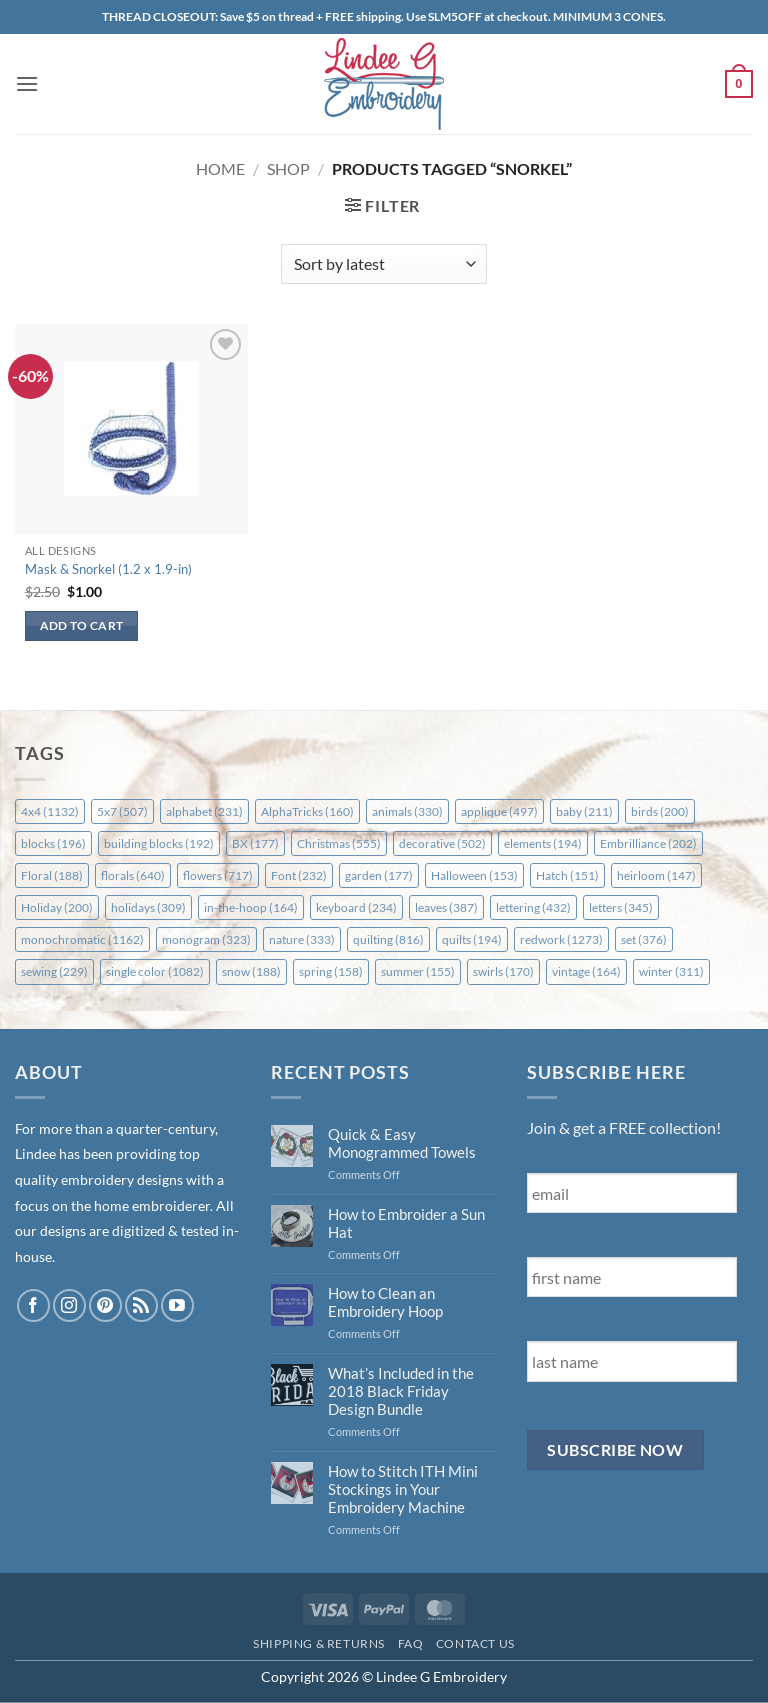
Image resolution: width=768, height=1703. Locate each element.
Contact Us (475, 1643)
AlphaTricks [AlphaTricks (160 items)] (307, 811)
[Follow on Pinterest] (105, 1305)
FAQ (411, 1643)
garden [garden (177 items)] (379, 875)
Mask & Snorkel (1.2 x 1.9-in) (108, 569)
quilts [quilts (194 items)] (472, 939)
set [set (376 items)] (644, 939)
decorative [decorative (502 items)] (442, 843)
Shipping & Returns (319, 1643)
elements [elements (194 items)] (543, 843)
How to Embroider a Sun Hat (406, 1223)
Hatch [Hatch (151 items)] (567, 875)
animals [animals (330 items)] (407, 811)
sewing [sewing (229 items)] (54, 971)
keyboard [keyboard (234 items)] (356, 907)
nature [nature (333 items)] (302, 939)
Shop (288, 168)
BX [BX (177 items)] (255, 843)
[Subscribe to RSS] (141, 1305)
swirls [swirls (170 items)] (503, 971)
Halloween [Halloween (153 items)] (474, 875)
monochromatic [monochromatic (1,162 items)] (82, 939)
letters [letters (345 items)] (621, 907)
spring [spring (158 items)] (331, 971)
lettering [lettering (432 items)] (533, 907)
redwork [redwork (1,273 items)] (561, 939)
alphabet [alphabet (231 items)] (204, 811)
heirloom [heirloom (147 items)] (656, 875)
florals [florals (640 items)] (133, 875)
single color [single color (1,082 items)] (155, 971)
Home (220, 168)
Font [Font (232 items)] (299, 875)
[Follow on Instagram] (69, 1305)
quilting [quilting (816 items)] (388, 939)
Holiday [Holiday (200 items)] (57, 907)
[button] (27, 83)
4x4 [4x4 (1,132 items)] (50, 811)
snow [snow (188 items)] (251, 971)
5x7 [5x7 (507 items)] (122, 811)
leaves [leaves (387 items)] (446, 907)
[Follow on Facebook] (33, 1305)
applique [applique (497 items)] (499, 811)
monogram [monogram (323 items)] (206, 939)
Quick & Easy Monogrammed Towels (402, 1143)
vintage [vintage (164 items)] (586, 971)
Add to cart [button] (82, 625)
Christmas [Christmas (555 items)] (339, 843)
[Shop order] (383, 264)
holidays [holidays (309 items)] (148, 907)
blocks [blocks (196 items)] (53, 843)
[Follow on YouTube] (177, 1305)
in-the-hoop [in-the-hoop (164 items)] (251, 907)
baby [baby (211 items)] (584, 811)
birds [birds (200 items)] (660, 811)
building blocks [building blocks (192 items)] (159, 843)
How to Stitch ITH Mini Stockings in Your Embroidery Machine (403, 1489)
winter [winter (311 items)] (671, 971)
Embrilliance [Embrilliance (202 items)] (648, 843)
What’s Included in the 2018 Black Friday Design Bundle (401, 1391)
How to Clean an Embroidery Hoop (385, 1302)
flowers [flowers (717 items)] (218, 875)
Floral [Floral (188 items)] (52, 875)
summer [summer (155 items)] (418, 971)
